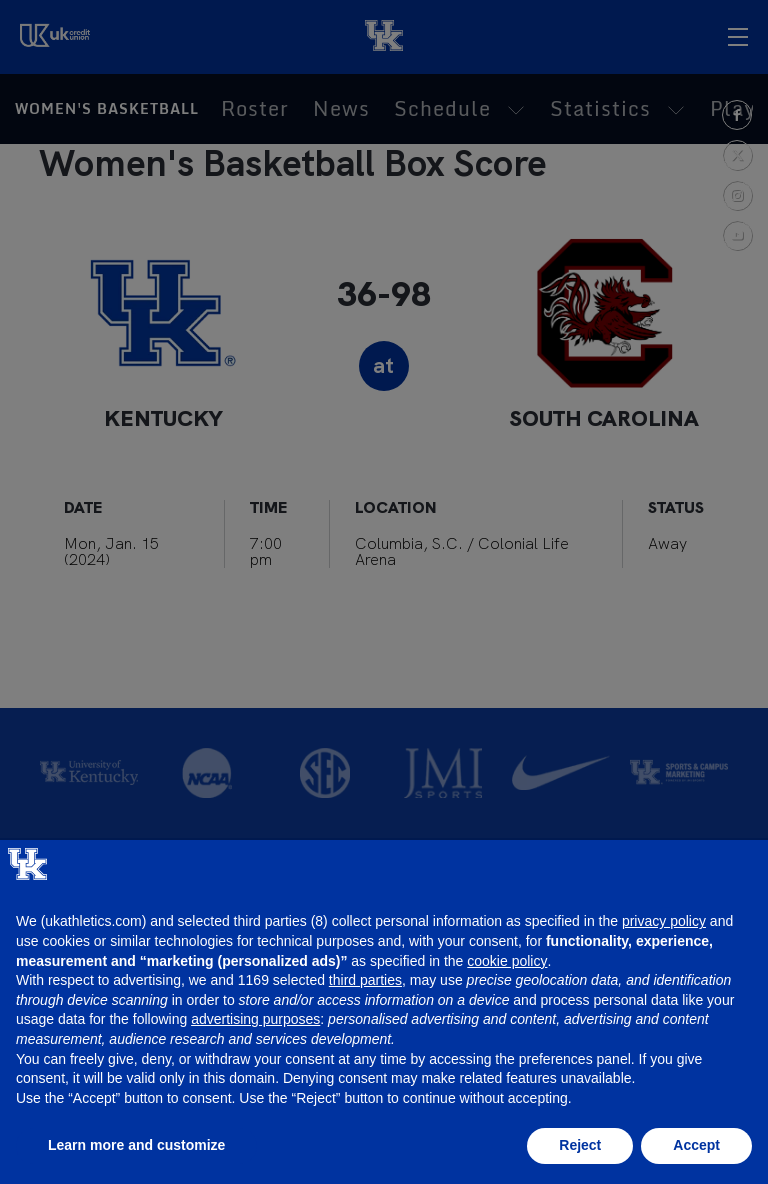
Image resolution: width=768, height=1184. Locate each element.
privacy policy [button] (664, 921)
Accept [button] (696, 1145)
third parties (365, 980)
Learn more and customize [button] (136, 1145)
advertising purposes (255, 1019)
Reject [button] (580, 1145)
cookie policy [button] (507, 961)
